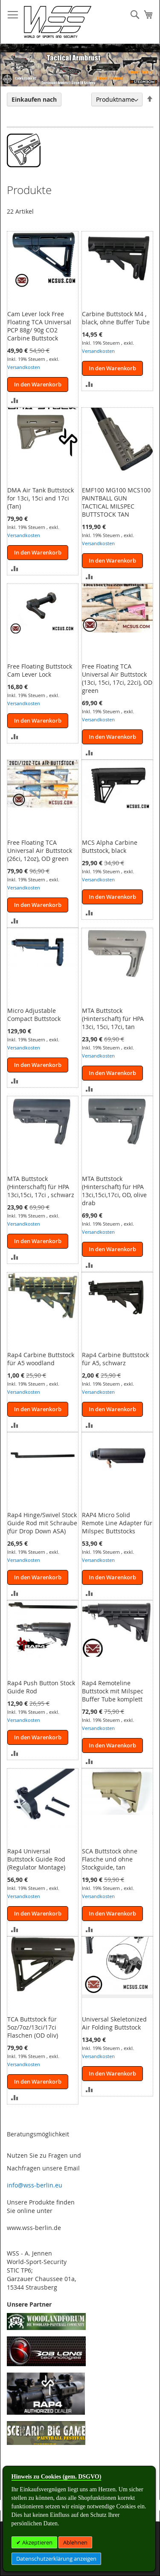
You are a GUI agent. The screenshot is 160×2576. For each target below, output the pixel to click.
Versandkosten (23, 367)
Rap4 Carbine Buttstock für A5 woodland (40, 1359)
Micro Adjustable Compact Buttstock (34, 1014)
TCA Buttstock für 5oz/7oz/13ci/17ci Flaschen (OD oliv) (32, 2027)
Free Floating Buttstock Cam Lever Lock (39, 670)
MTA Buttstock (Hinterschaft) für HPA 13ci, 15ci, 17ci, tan (113, 1018)
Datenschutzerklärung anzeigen (56, 2558)
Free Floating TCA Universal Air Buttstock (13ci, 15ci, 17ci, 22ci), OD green (117, 678)
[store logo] (57, 22)
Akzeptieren (36, 2542)
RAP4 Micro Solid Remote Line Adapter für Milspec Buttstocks (117, 1523)
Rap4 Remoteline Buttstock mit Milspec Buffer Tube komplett (112, 1691)
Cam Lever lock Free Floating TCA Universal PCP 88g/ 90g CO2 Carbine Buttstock (39, 326)
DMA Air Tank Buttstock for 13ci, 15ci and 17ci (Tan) (40, 498)
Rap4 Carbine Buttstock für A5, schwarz (115, 1359)
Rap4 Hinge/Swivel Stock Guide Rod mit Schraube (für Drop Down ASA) (42, 1523)
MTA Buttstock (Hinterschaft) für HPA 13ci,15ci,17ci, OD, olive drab (114, 1191)
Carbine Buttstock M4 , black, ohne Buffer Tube (116, 318)
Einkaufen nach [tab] (34, 99)
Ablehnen (75, 2542)
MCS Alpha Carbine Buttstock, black (109, 846)
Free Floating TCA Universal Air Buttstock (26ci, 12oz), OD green (39, 850)
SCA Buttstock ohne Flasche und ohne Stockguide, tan (109, 1859)
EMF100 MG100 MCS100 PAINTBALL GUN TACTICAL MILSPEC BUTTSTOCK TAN (116, 502)
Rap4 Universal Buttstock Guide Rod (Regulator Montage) (36, 1859)
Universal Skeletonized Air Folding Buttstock (114, 2023)
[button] (14, 399)
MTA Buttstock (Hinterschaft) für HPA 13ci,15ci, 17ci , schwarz (40, 1187)
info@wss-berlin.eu (34, 2185)
